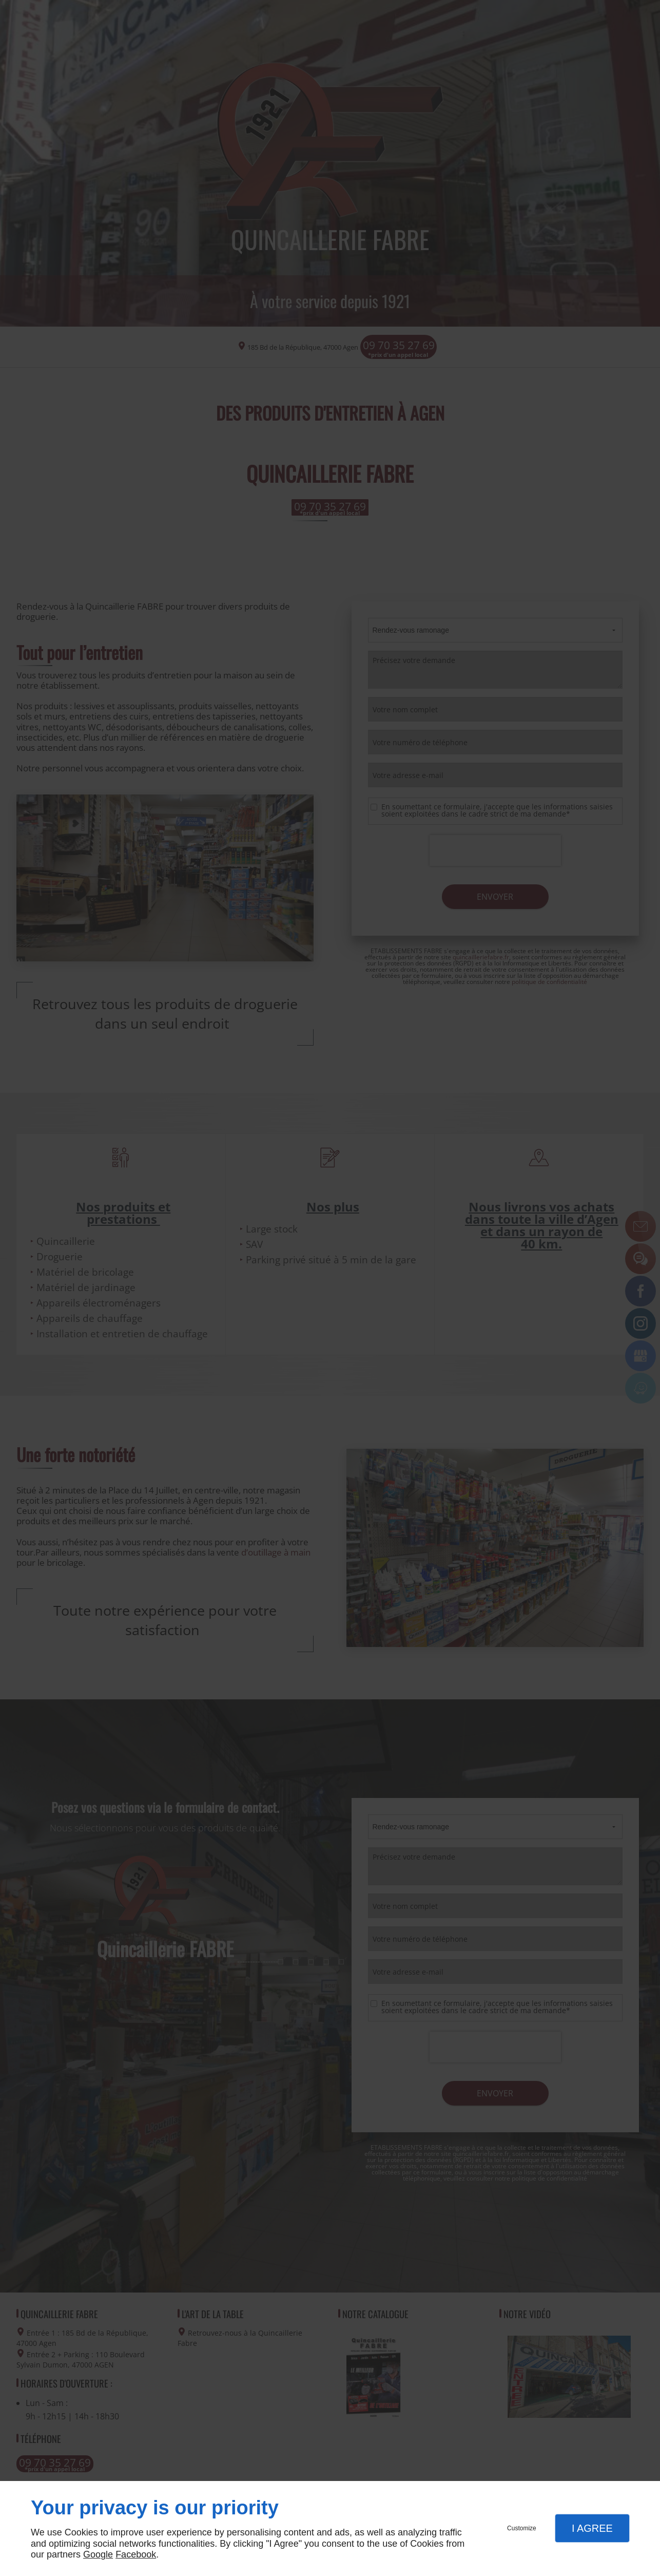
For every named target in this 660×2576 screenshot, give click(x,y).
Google (98, 2554)
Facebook (135, 2554)
